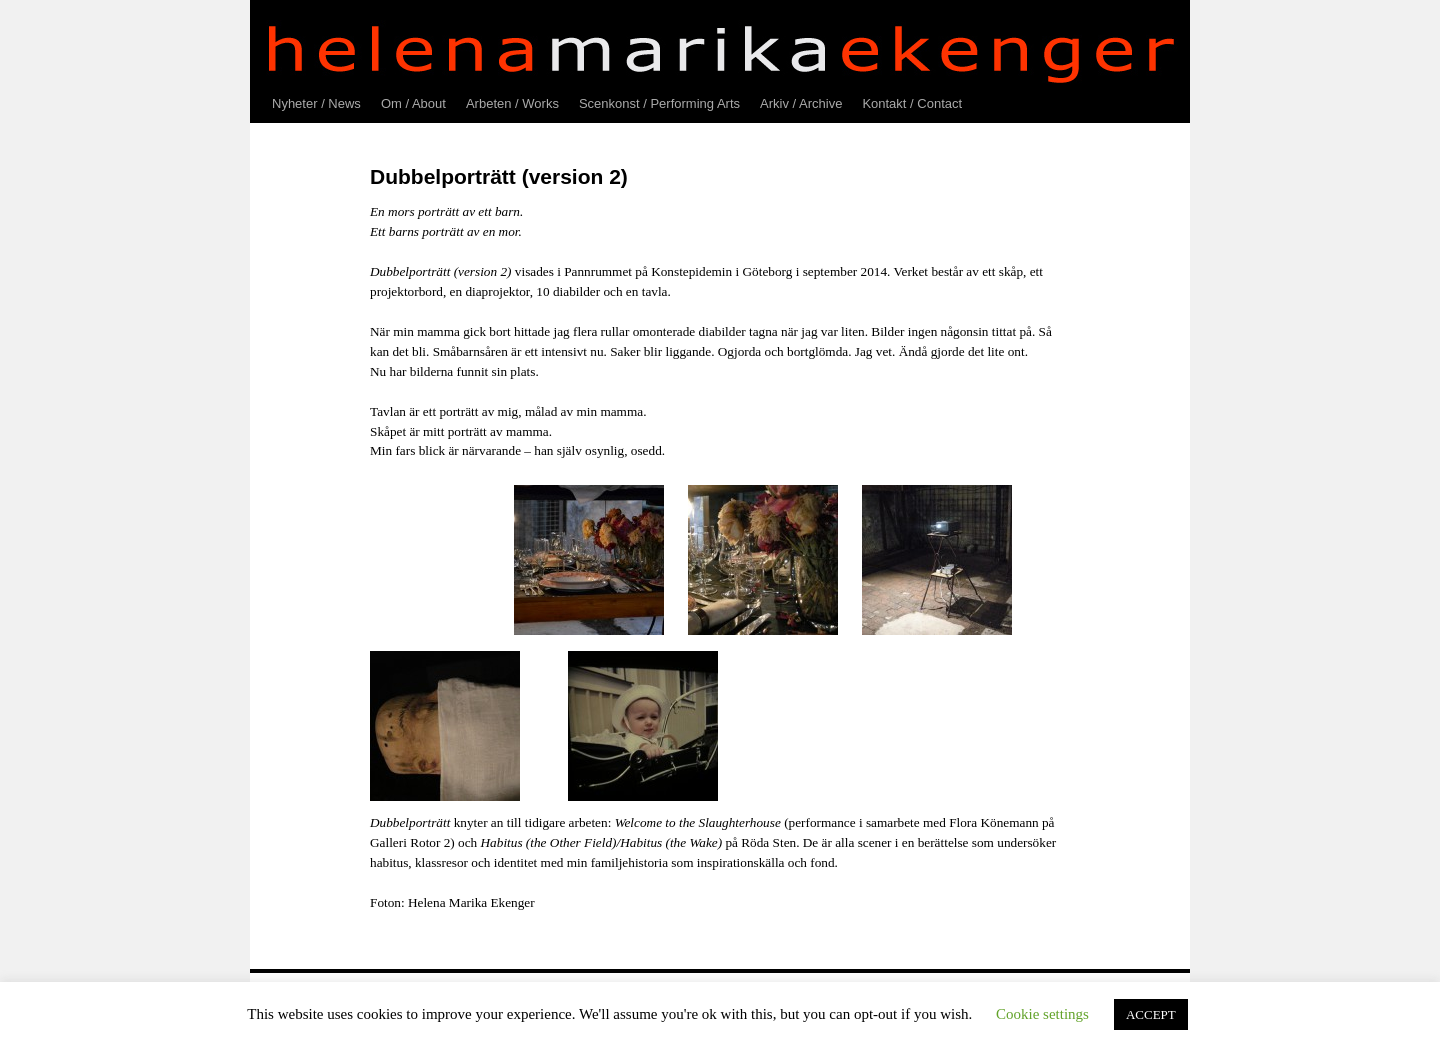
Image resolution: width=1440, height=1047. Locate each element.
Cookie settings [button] (1042, 1014)
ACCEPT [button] (1151, 1014)
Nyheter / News (316, 103)
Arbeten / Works (512, 103)
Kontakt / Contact (912, 103)
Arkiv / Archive (801, 103)
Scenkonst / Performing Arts (659, 103)
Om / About (413, 103)
